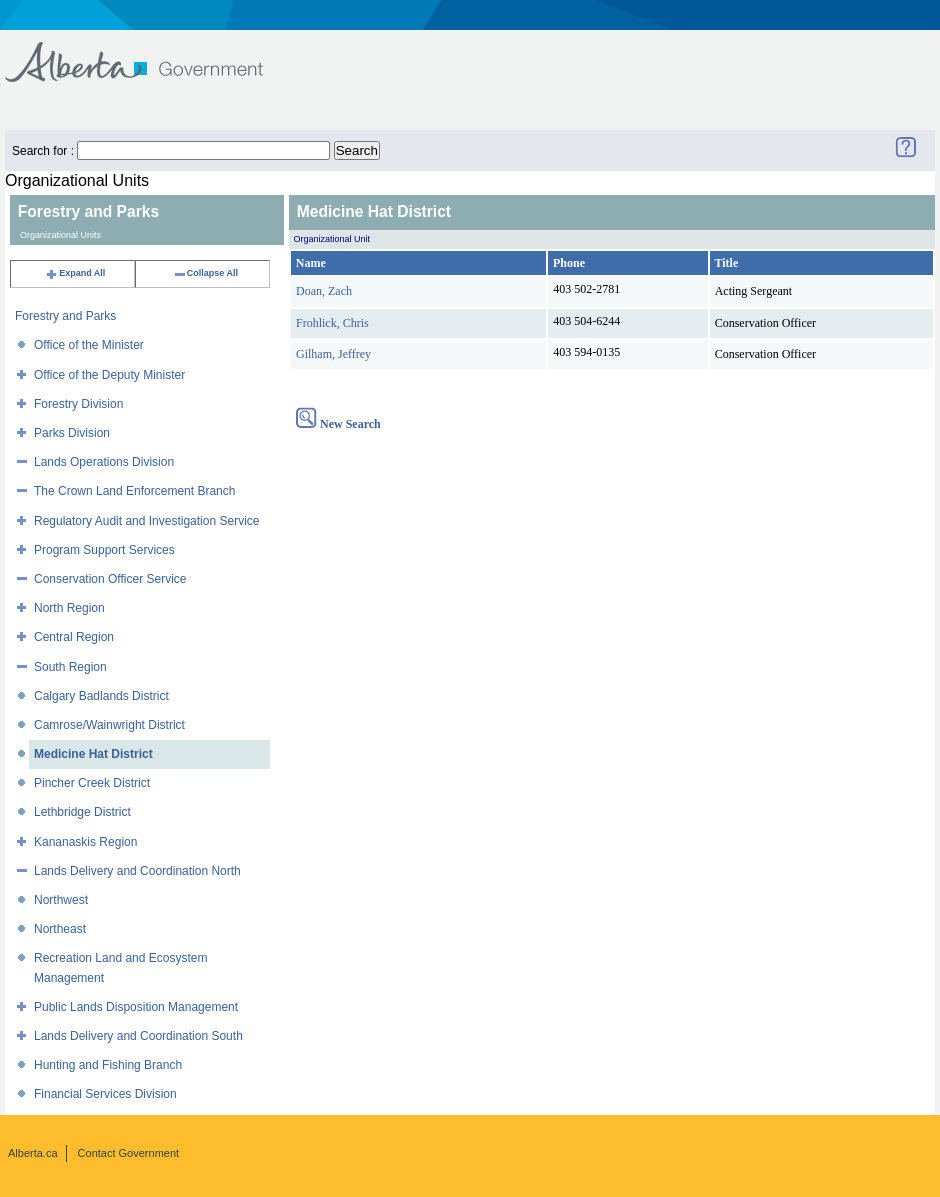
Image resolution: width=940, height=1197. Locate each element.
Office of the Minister (89, 345)
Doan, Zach (324, 291)
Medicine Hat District (93, 754)
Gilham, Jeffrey (333, 354)
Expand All (75, 273)
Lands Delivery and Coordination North (137, 871)
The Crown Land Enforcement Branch (134, 491)
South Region (70, 667)
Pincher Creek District (92, 783)
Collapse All (205, 273)
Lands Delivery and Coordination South (138, 1036)
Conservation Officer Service (110, 579)
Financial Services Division (105, 1094)
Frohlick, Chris (332, 323)
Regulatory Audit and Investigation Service (146, 521)
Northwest (61, 900)
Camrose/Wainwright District (109, 725)
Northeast (60, 929)
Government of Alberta (150, 52)
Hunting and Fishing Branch (108, 1065)
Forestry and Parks (65, 316)
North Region (69, 608)
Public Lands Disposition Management (136, 1007)
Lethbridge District (82, 812)
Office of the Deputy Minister (109, 375)
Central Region (74, 637)
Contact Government (129, 1153)
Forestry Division (78, 404)
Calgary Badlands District (101, 696)
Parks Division (72, 433)
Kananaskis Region (85, 842)
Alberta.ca (33, 1153)
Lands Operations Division (104, 462)
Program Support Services (104, 550)
